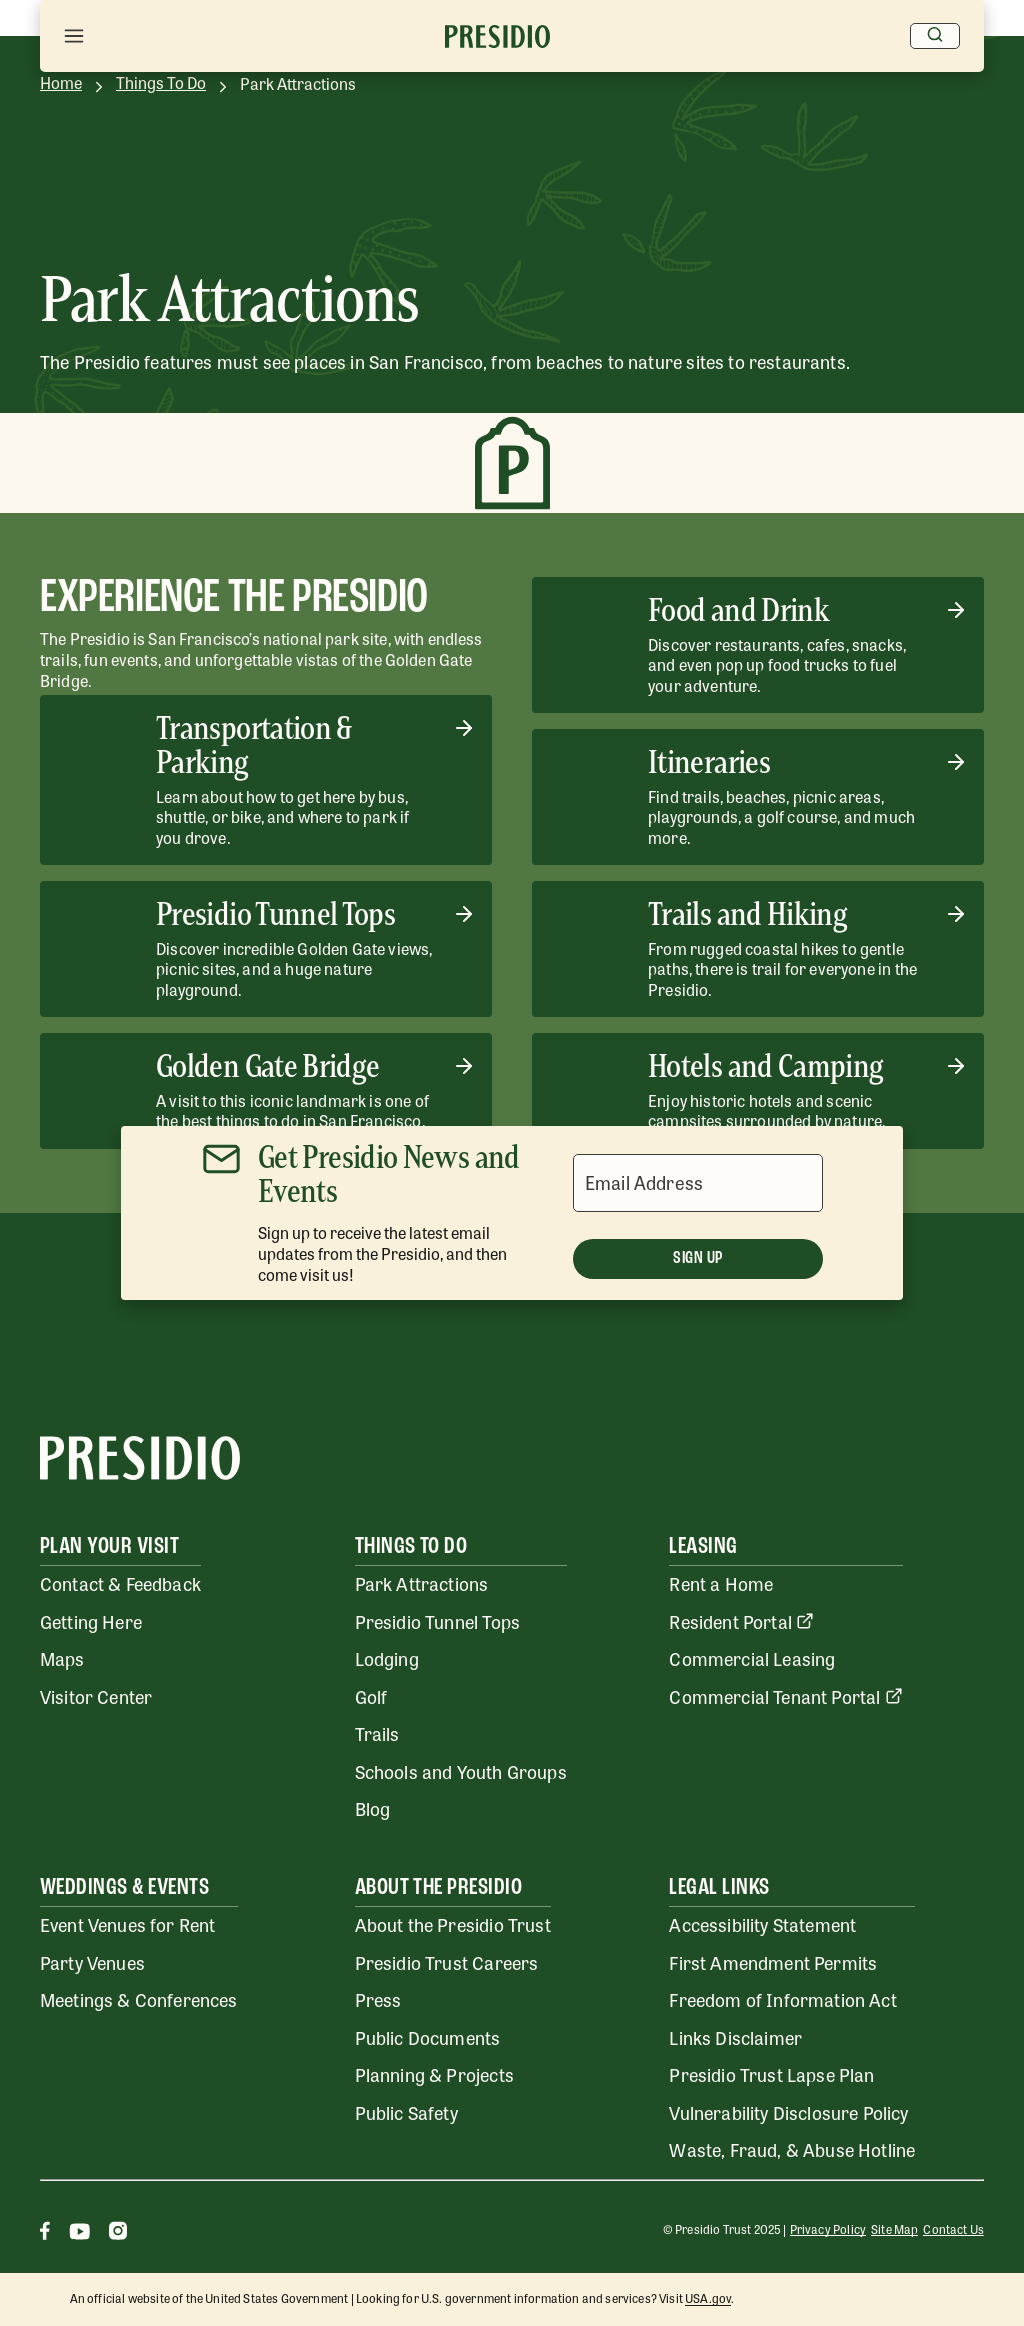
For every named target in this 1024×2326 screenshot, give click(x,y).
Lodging (387, 1658)
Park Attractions (422, 1583)
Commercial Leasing (752, 1658)
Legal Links (719, 1888)
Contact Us (953, 2229)
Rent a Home (721, 1583)
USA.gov (708, 2298)
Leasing (703, 1547)
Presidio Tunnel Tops (437, 1621)
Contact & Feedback (120, 1583)
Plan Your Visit (109, 1547)
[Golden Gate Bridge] (266, 1091)
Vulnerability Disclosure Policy (788, 2112)
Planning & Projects (434, 2074)
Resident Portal (741, 1621)
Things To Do (161, 83)
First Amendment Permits (773, 1962)
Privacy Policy (828, 2229)
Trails (377, 1733)
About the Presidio (439, 1888)
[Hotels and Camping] (758, 1091)
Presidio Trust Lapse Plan (771, 2074)
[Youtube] (79, 2233)
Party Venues (92, 1962)
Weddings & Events (124, 1888)
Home (61, 83)
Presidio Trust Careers (447, 1962)
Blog (373, 1808)
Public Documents (428, 2037)
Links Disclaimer (735, 2037)
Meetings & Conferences (139, 1999)
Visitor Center (96, 1696)
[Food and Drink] (758, 645)
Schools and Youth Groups (461, 1771)
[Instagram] (118, 2233)
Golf (371, 1696)
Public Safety (406, 2112)
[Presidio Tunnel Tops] (266, 949)
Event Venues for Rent (128, 1924)
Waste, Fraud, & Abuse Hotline (792, 2149)
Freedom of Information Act (782, 1999)
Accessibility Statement (762, 1924)
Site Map (894, 2229)
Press (378, 1999)
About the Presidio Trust (453, 1924)
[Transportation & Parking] (266, 780)
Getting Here (91, 1621)
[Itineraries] (758, 797)
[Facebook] (45, 2233)
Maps (62, 1658)
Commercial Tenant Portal (785, 1696)
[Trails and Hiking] (758, 949)
